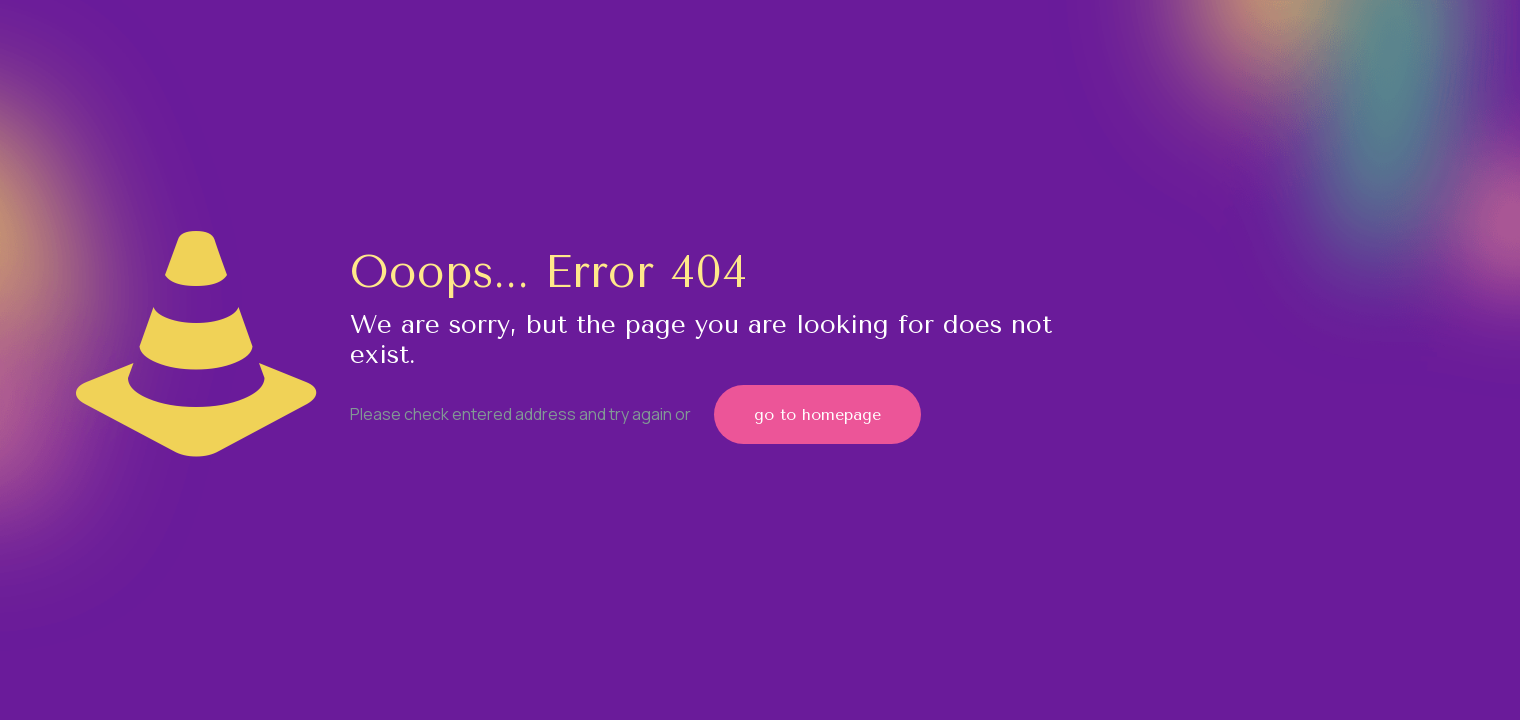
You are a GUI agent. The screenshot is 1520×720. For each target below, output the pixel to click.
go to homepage (817, 414)
